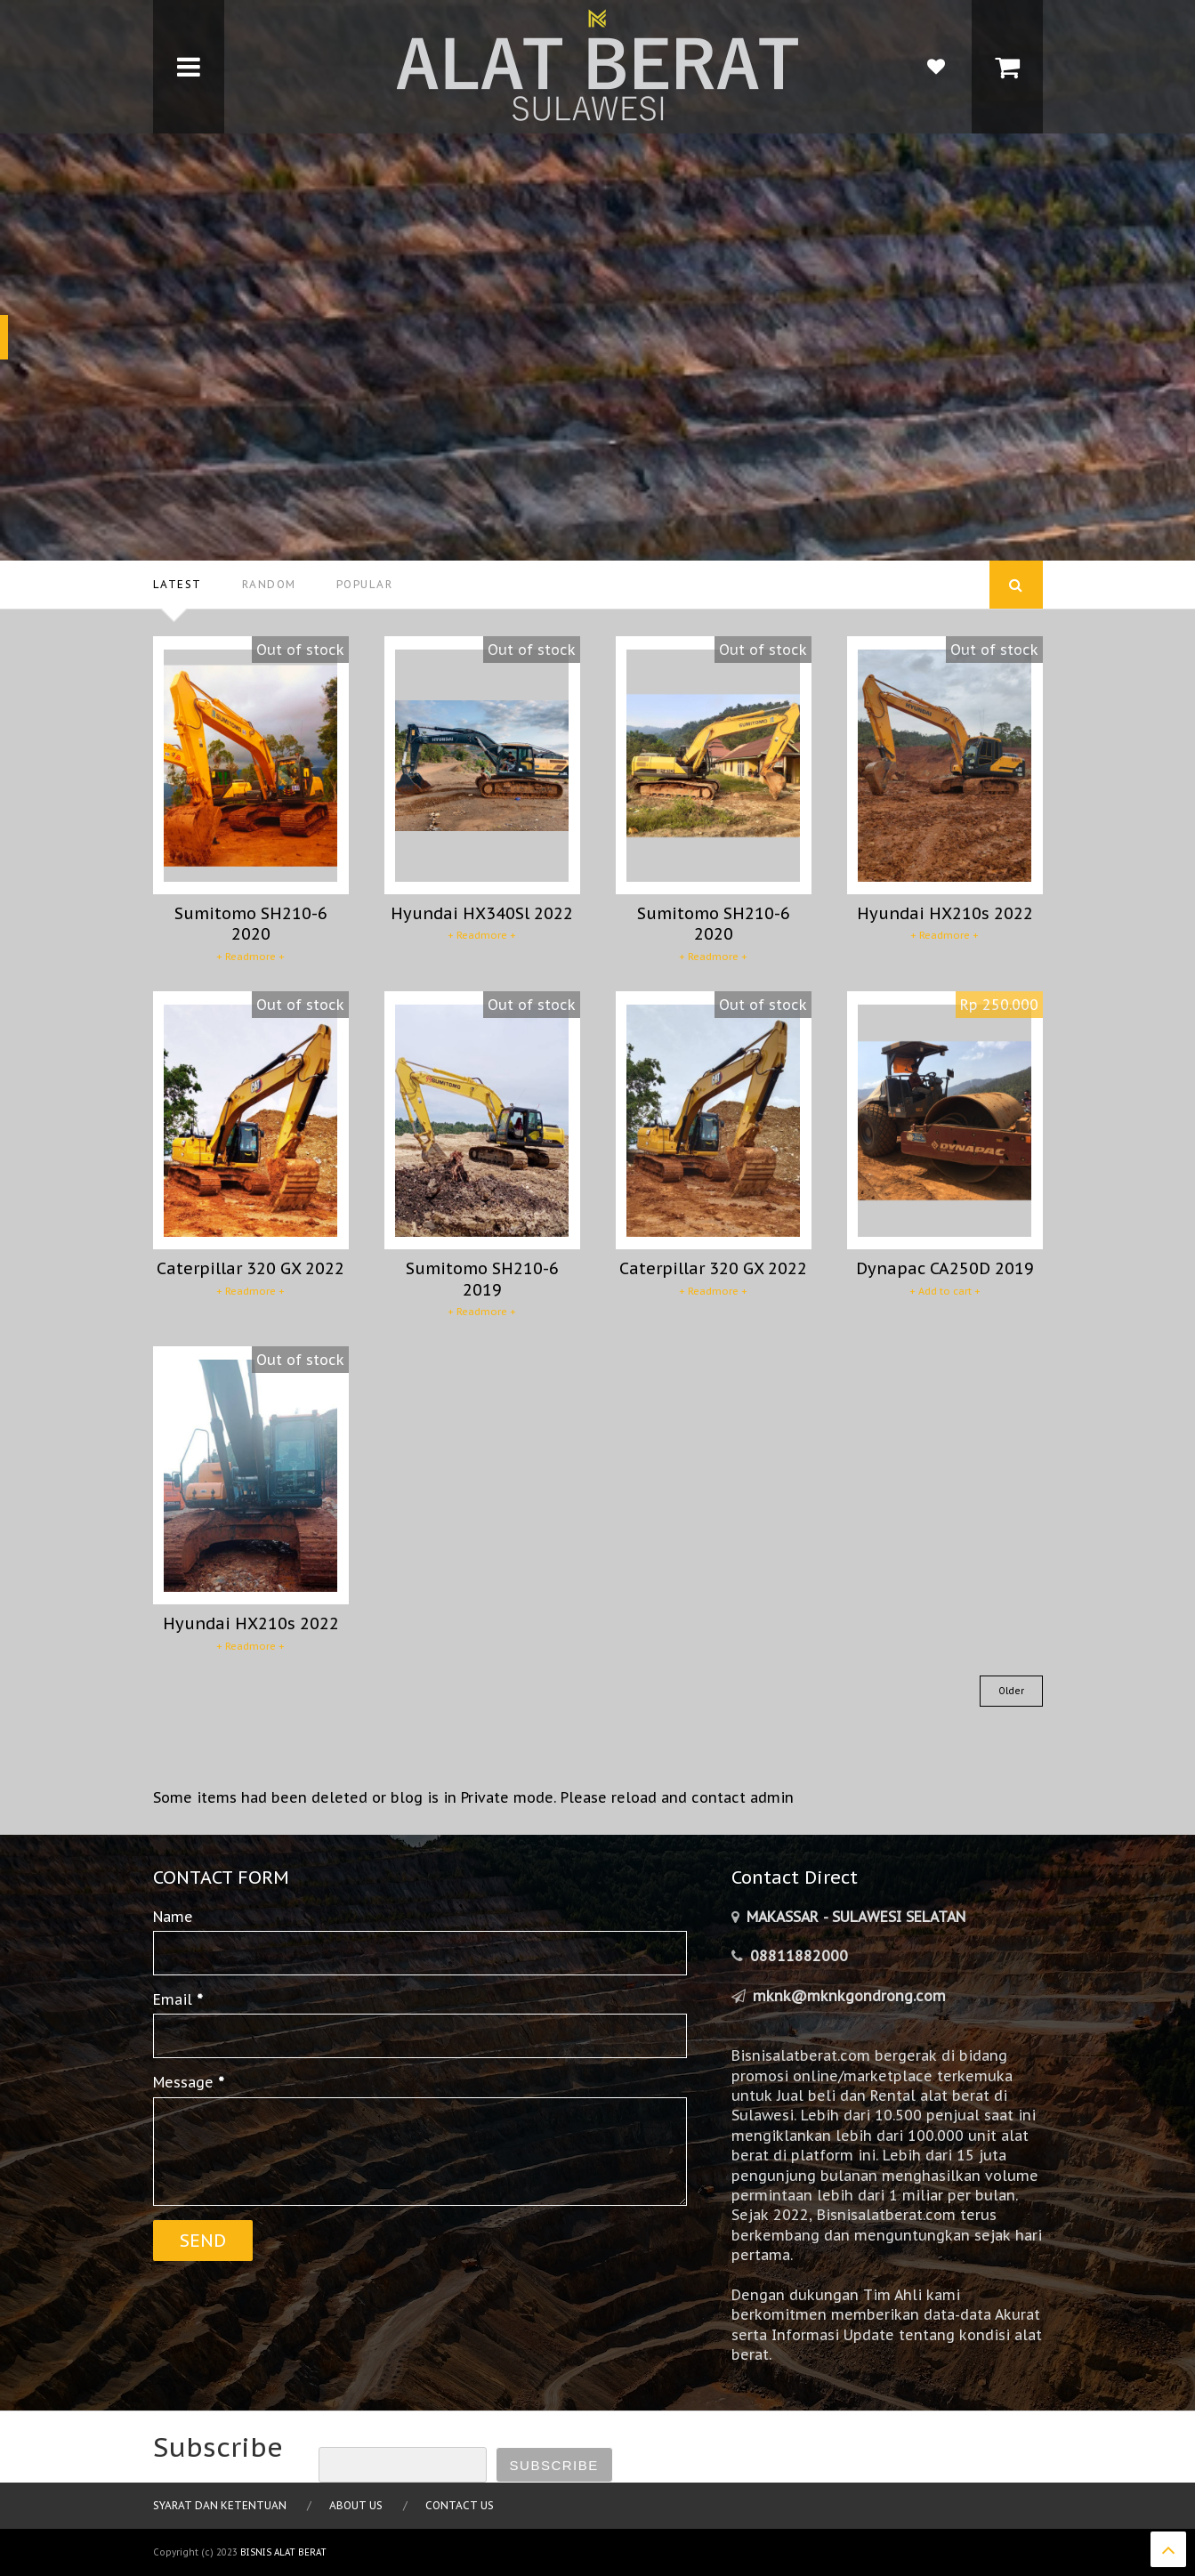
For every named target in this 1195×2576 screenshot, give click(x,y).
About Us (356, 2505)
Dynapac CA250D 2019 (945, 1268)
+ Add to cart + (945, 1291)
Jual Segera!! (249, 336)
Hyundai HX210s (368, 229)
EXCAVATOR (183, 180)
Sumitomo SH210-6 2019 (482, 1278)
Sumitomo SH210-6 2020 (250, 923)
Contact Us (459, 2505)
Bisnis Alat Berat (283, 2552)
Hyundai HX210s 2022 (945, 913)
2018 (174, 269)
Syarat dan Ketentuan (220, 2505)
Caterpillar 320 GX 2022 (250, 1268)
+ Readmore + (250, 956)
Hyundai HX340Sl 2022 (482, 913)
